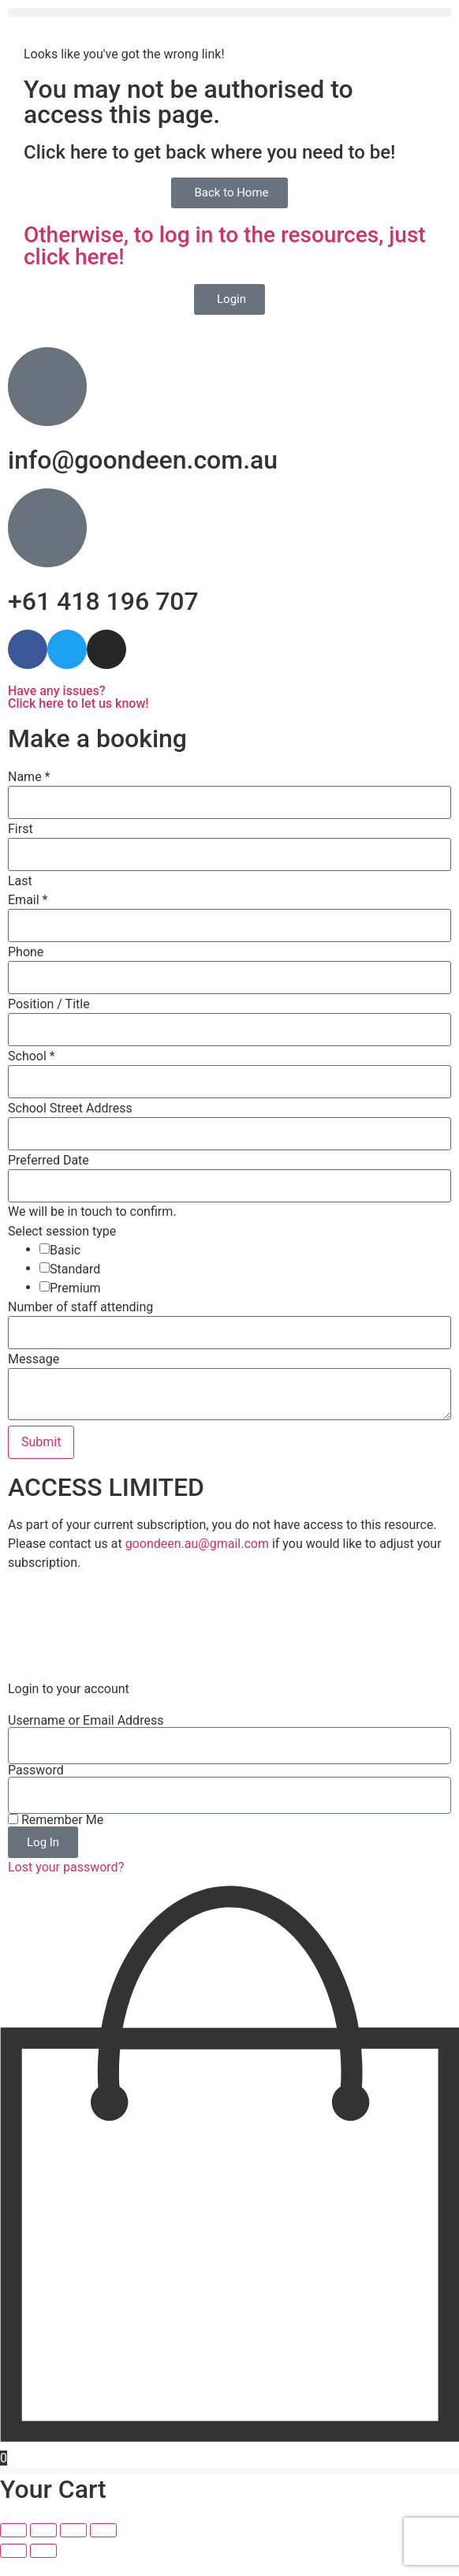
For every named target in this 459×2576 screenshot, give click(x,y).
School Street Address (70, 1108)
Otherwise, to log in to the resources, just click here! (225, 246)
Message (33, 1359)
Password (36, 1788)
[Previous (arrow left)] (13, 2569)
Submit (41, 1441)
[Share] (73, 2548)
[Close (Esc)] (103, 2548)
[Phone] (229, 977)
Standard (75, 1269)
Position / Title (49, 1004)
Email (27, 900)
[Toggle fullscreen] (43, 2548)
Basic (65, 1250)
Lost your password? (66, 1885)
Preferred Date (48, 1160)
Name (29, 777)
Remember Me (55, 1838)
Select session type (62, 1231)
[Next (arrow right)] (43, 2569)
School (31, 1056)
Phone (25, 952)
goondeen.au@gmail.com (197, 1543)
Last (20, 881)
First (20, 829)
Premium (75, 1288)
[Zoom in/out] (13, 2548)
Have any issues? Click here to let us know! (78, 697)
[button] (229, 12)
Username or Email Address (85, 1739)
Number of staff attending (80, 1307)
